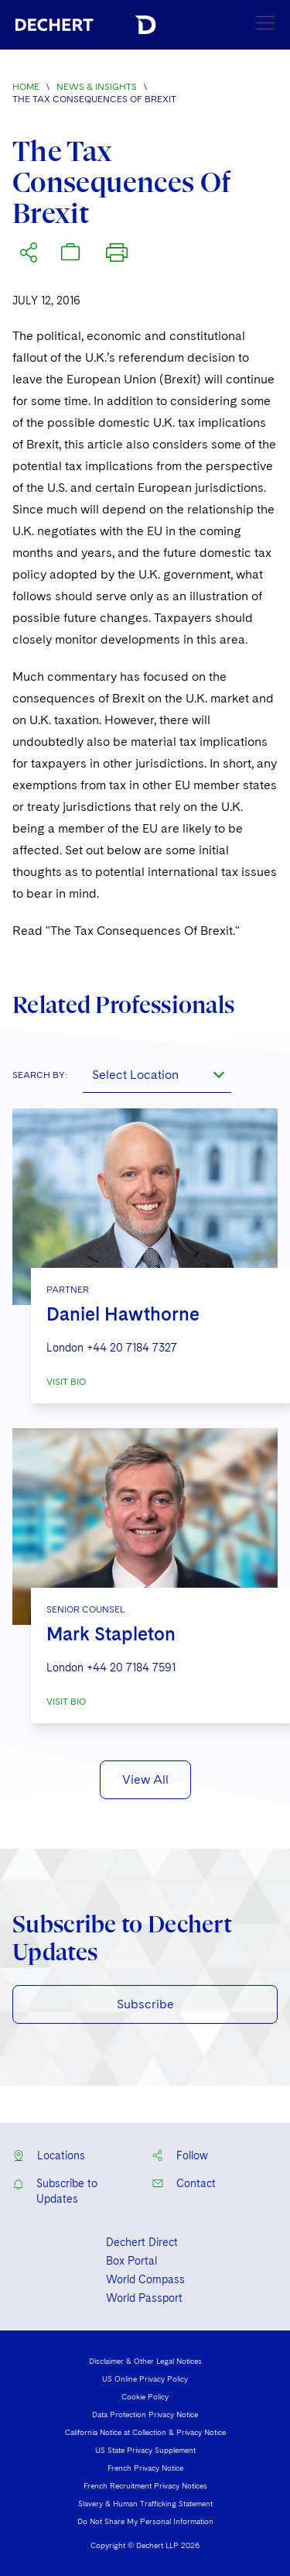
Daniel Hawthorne (123, 1314)
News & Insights (96, 86)
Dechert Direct (142, 2242)
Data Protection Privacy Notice (145, 2414)
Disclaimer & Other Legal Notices (145, 2360)
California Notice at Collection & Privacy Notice (145, 2432)
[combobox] (157, 1074)
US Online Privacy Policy (145, 2378)
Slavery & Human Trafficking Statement (145, 2503)
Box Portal (131, 2261)
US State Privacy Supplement (145, 2449)
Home (25, 86)
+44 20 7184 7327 (132, 1347)
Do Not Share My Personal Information (145, 2521)
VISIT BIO (66, 1381)
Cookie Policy (145, 2396)
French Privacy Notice (145, 2467)
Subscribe (145, 2004)
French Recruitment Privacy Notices (145, 2485)
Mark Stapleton (111, 1634)
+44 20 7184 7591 (131, 1667)
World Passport (144, 2298)
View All (145, 1779)
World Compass (145, 2279)
